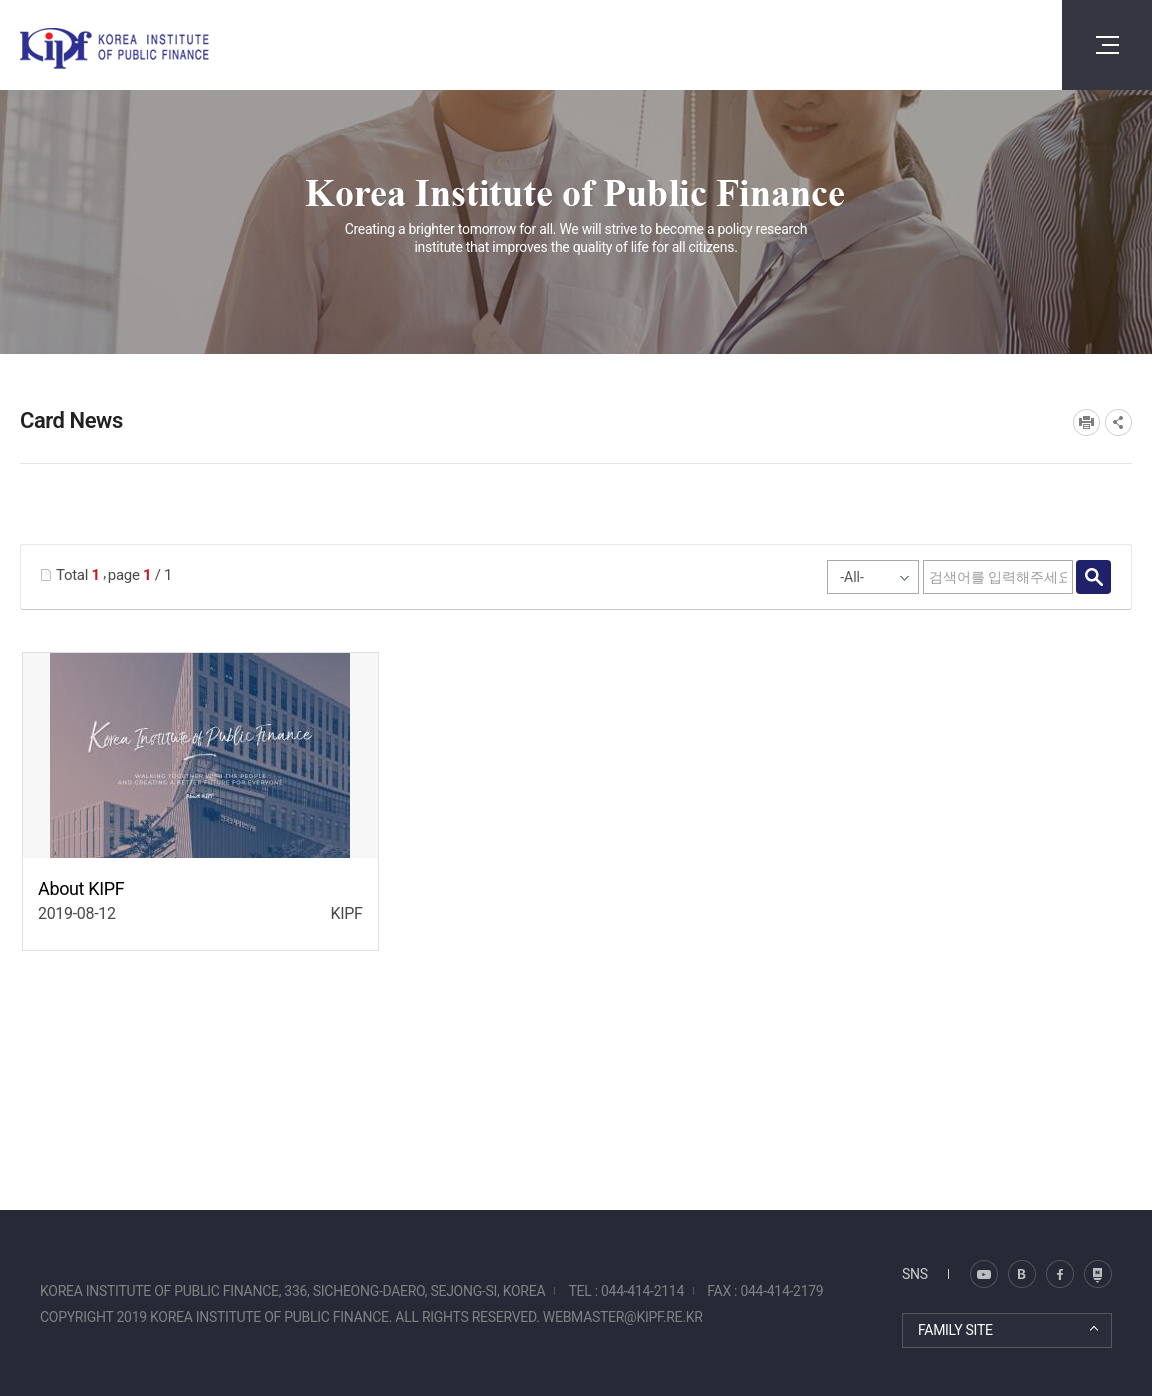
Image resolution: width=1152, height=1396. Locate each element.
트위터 (1022, 1274)
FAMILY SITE (955, 1330)
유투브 (1098, 1274)
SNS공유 (1118, 422)
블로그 (984, 1274)
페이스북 (1060, 1274)
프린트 (1086, 422)
